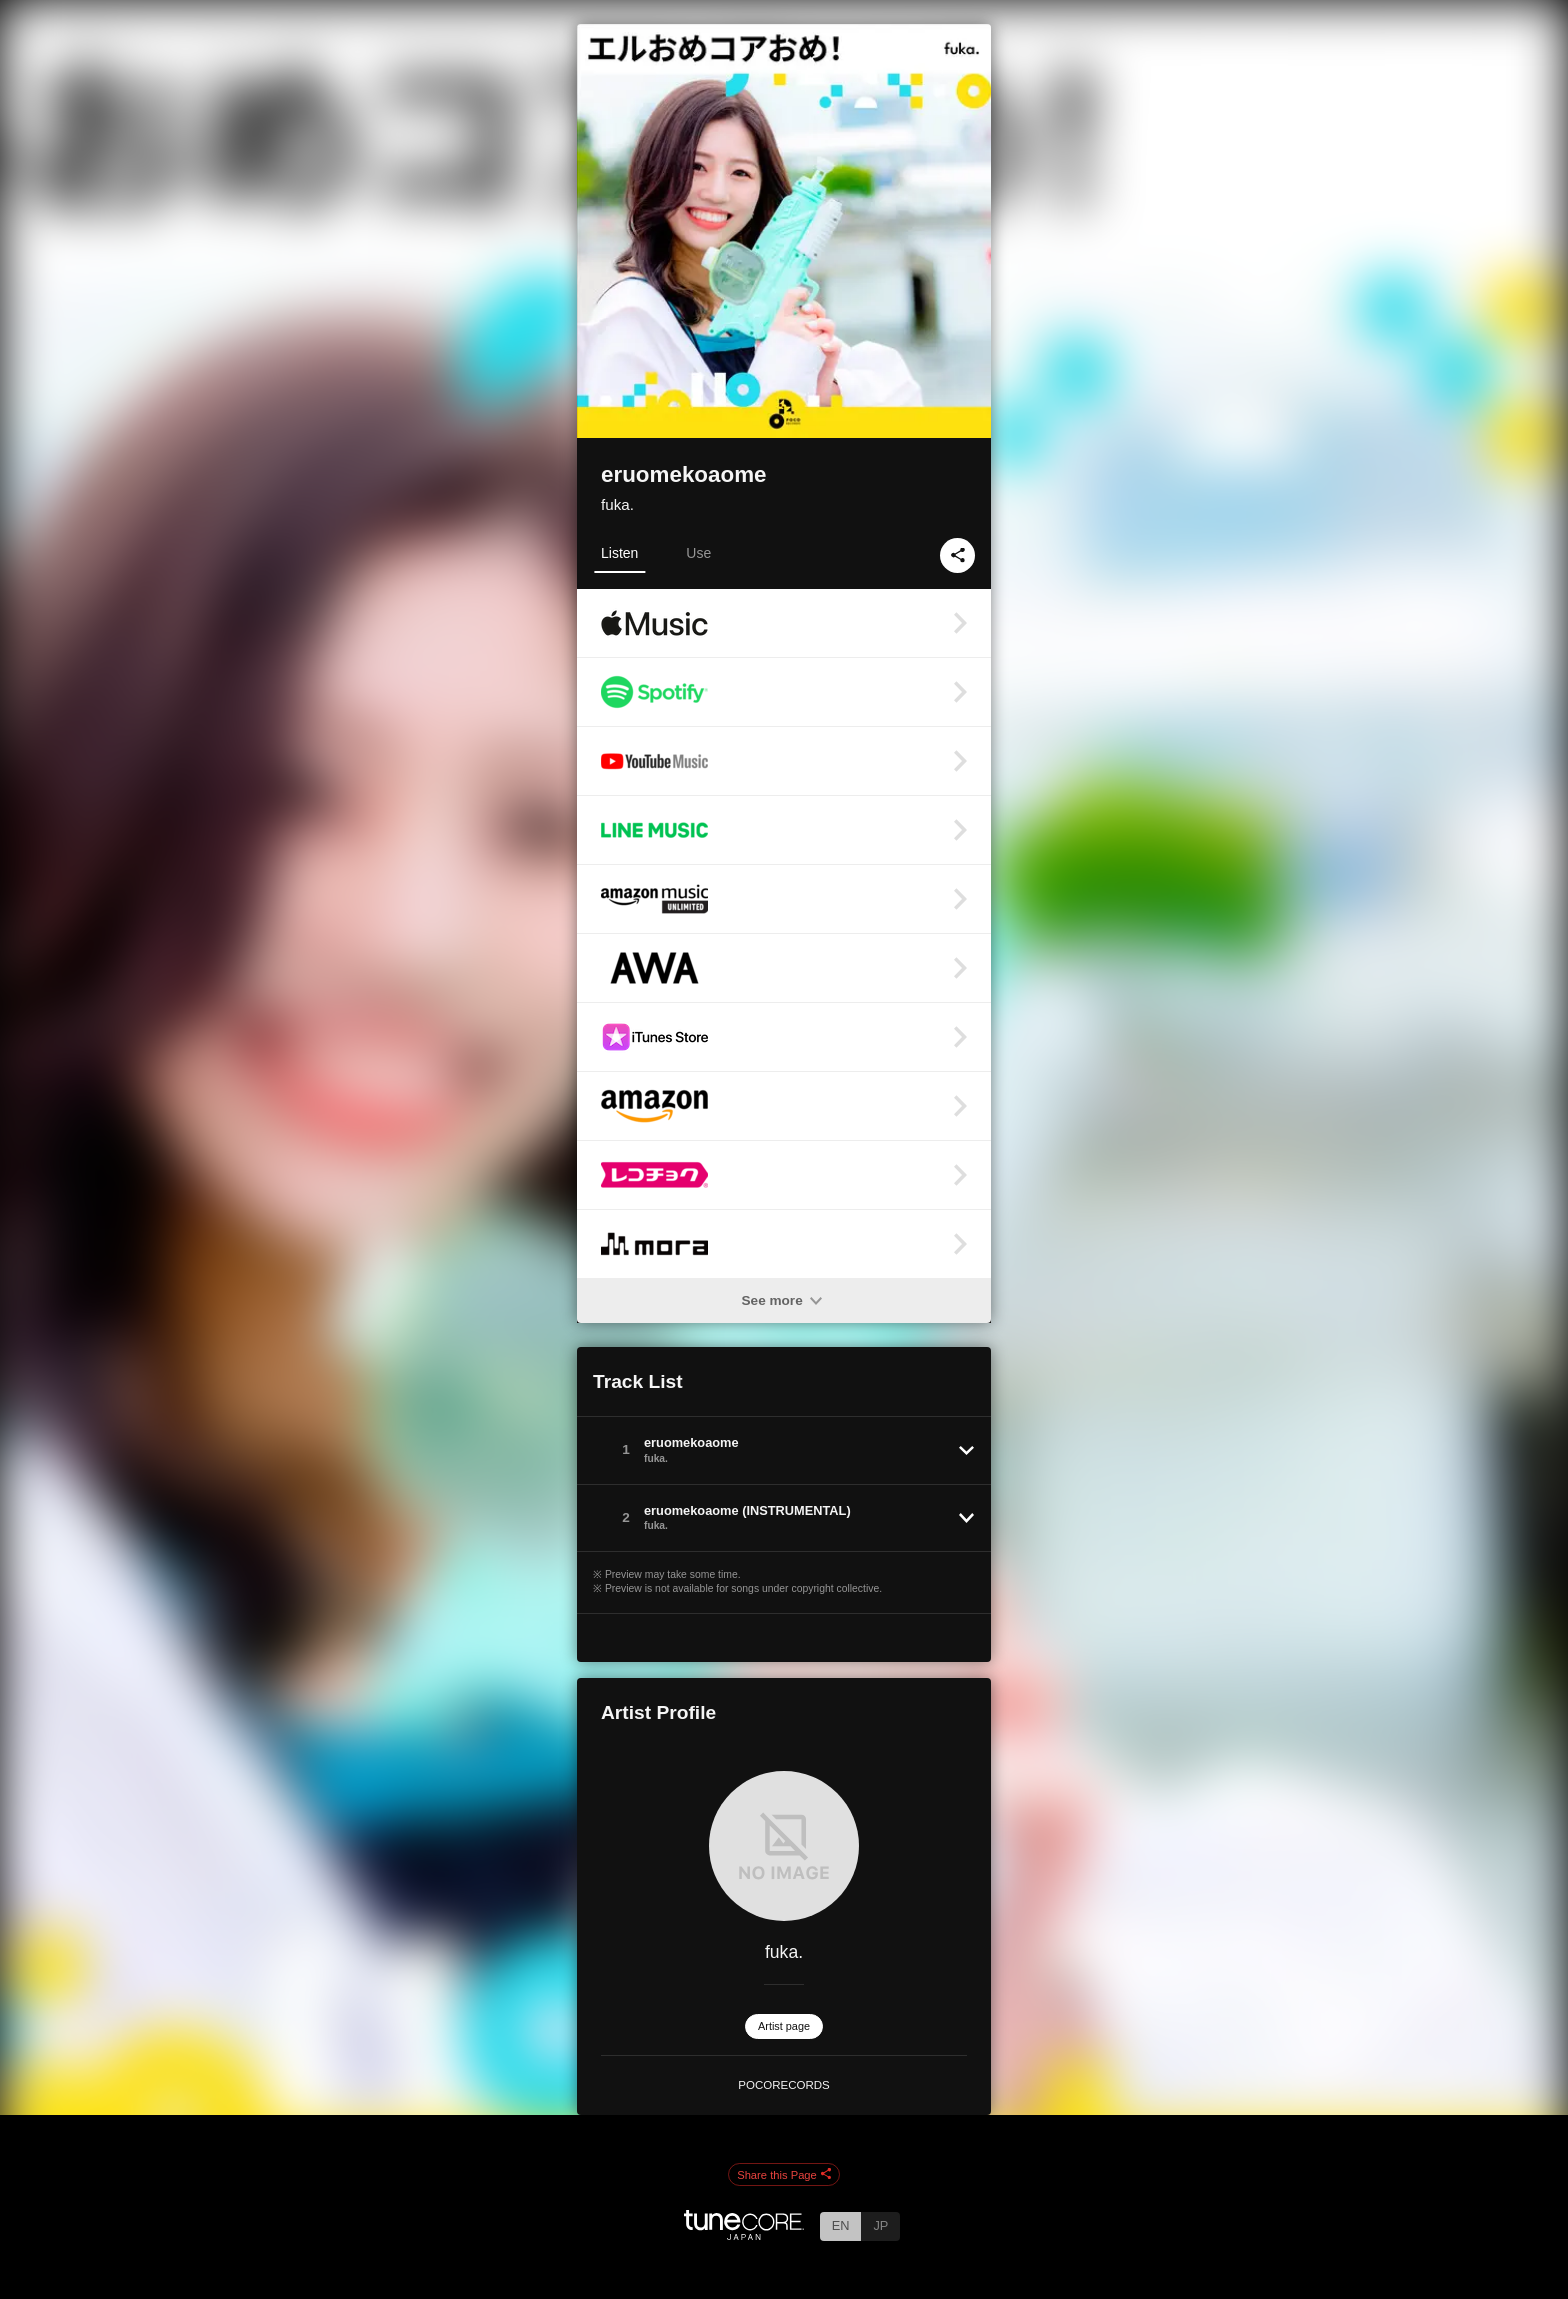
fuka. (617, 504)
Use (698, 553)
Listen (619, 553)
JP (880, 2225)
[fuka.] (784, 1846)
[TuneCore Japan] (744, 2234)
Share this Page (784, 2175)
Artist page (784, 2026)
